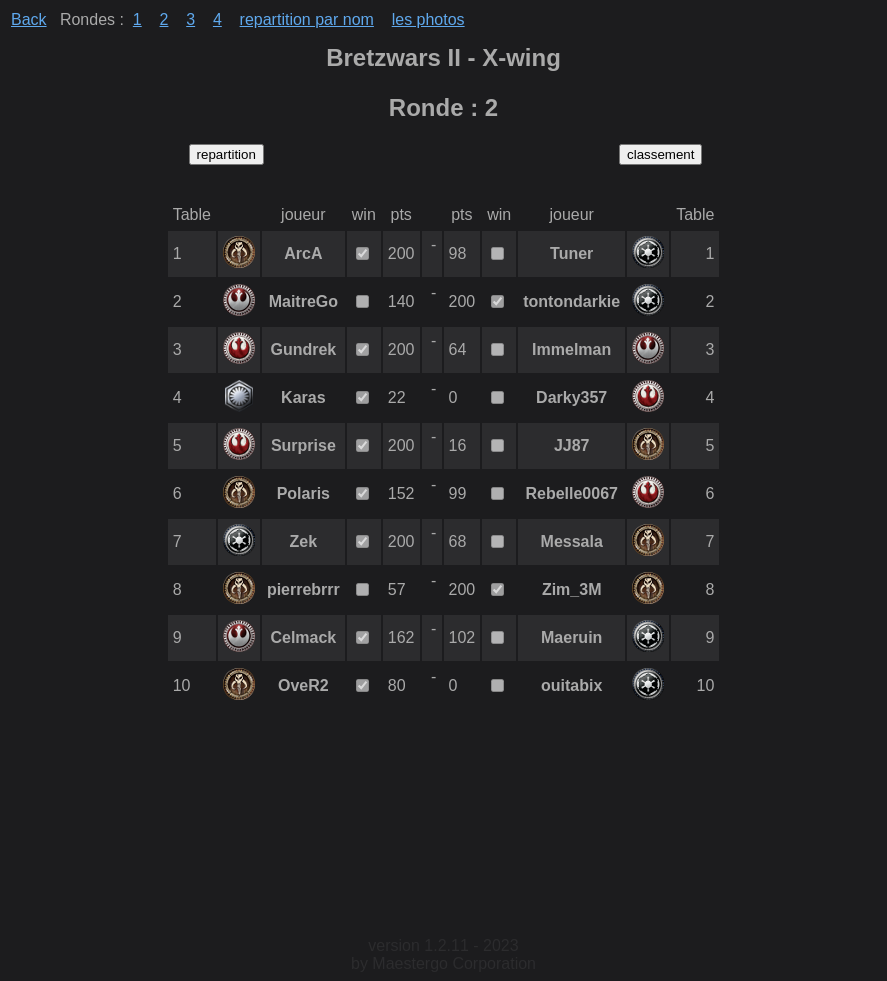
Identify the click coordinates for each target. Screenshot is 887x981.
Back (29, 19)
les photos (428, 19)
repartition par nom (307, 19)
